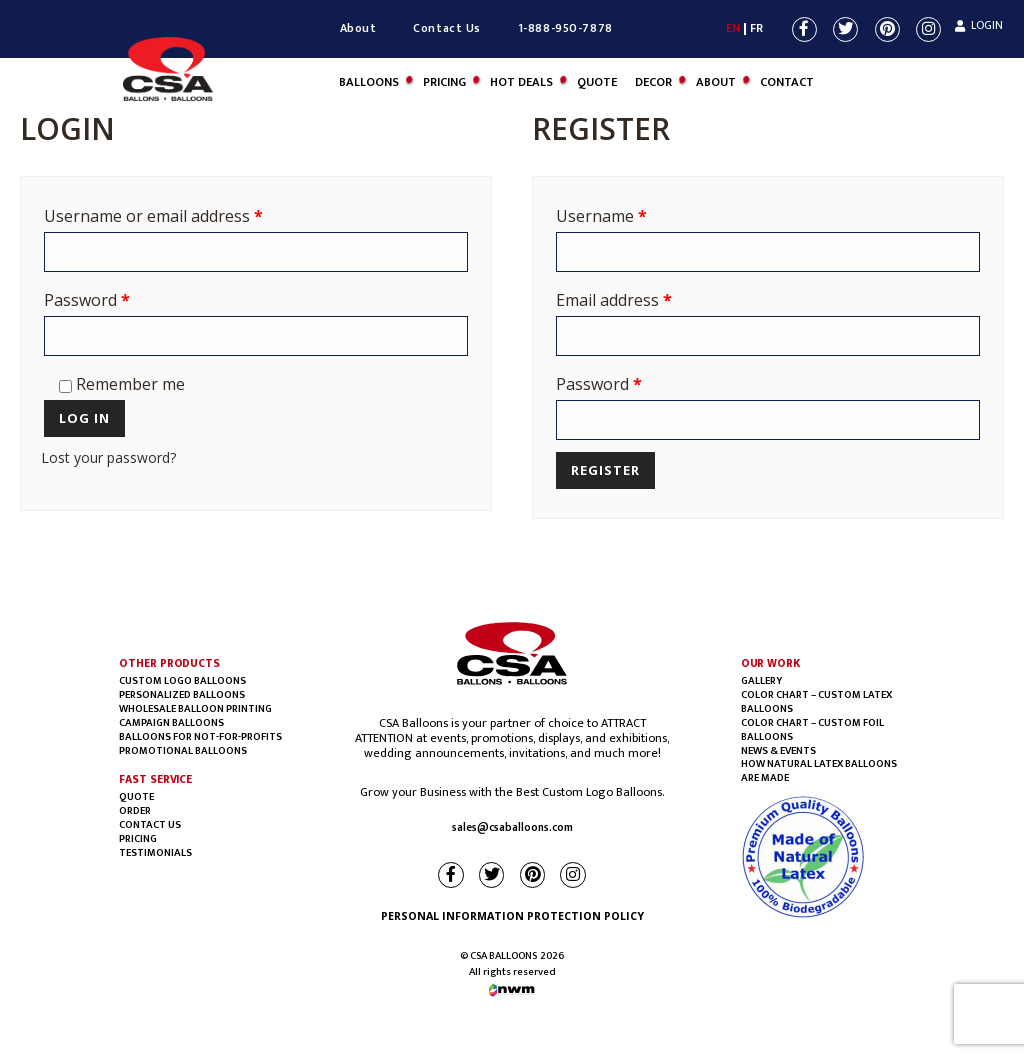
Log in (84, 418)
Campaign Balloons (171, 723)
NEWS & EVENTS (778, 751)
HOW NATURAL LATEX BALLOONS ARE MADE (819, 771)
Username (601, 216)
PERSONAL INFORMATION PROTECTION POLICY (512, 916)
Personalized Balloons (182, 695)
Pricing (444, 82)
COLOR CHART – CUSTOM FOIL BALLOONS (812, 730)
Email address (614, 300)
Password (87, 300)
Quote (597, 82)
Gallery (761, 681)
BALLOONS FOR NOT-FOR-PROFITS (200, 737)
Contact (787, 82)
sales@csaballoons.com (512, 828)
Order (135, 811)
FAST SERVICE (155, 779)
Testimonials (155, 853)
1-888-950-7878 (565, 28)
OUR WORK (770, 663)
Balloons (369, 82)
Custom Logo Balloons (182, 681)
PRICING (138, 839)
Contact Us (447, 28)
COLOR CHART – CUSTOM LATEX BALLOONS (816, 702)
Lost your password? (108, 457)
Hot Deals (521, 82)
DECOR (653, 82)
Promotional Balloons (183, 751)
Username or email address (153, 216)
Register (605, 470)
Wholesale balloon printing (195, 709)
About (358, 28)
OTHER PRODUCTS (169, 663)
